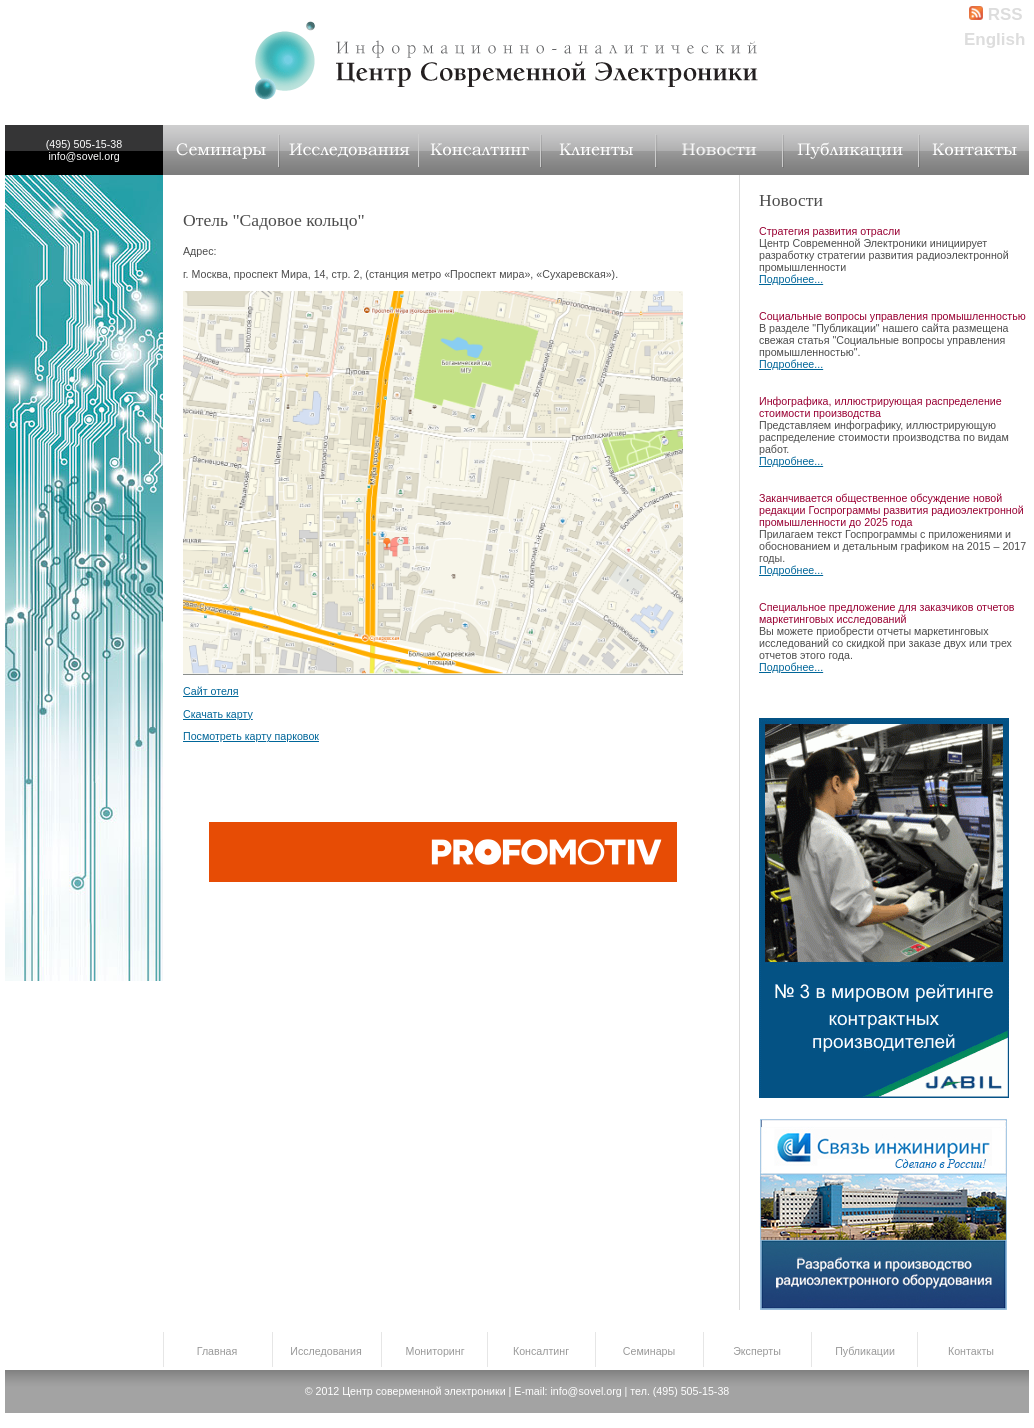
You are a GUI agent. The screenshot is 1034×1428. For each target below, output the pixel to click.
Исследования (325, 1351)
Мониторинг (434, 1351)
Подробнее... (791, 279)
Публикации (865, 1351)
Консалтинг (541, 1351)
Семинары (649, 1351)
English (994, 39)
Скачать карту (218, 714)
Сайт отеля (211, 691)
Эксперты (757, 1351)
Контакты (971, 1351)
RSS (996, 14)
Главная (217, 1351)
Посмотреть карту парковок (251, 736)
